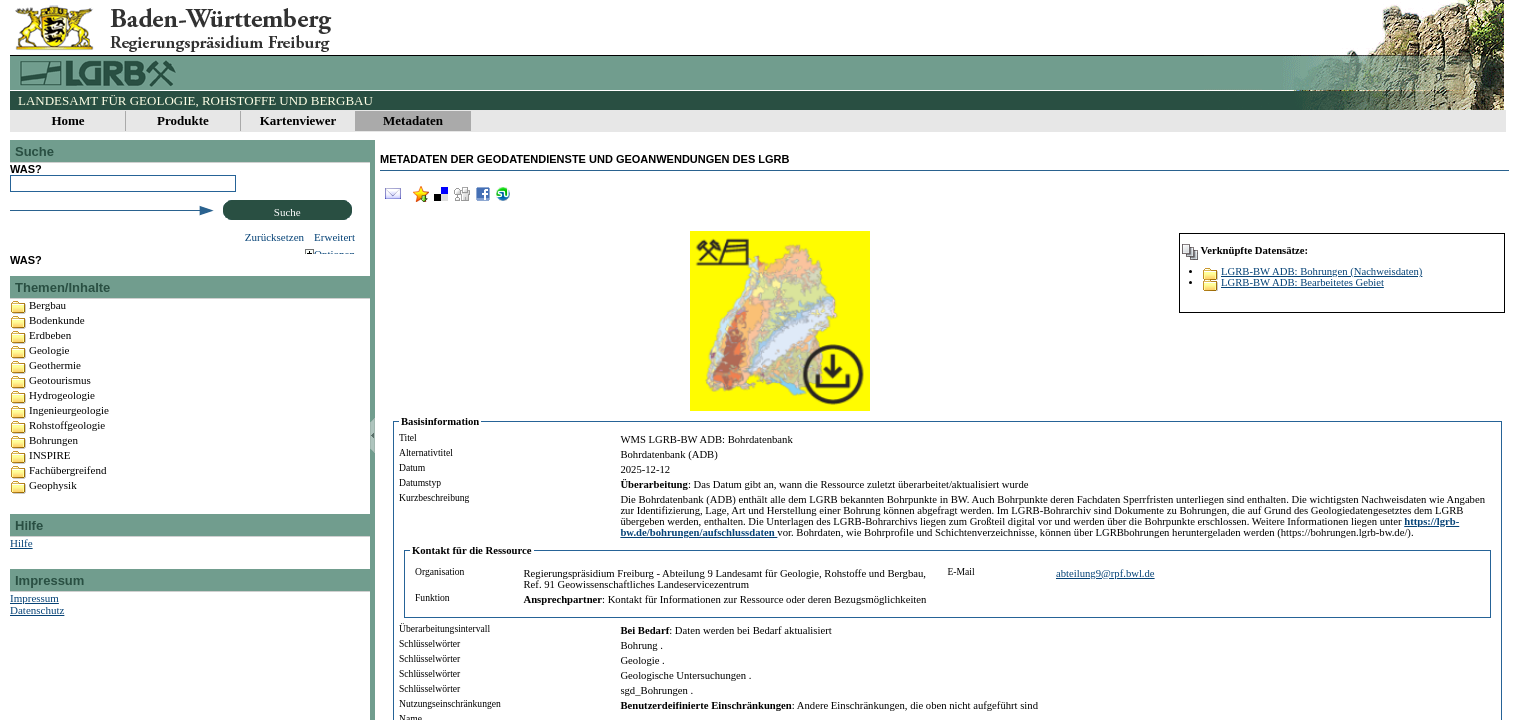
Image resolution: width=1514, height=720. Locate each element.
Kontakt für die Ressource (472, 550)
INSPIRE (50, 480)
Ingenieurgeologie (69, 435)
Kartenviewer (298, 120)
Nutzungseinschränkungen (450, 703)
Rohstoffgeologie (67, 450)
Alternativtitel (426, 452)
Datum (412, 467)
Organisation (439, 571)
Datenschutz (37, 635)
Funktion (432, 597)
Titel (408, 437)
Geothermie (55, 390)
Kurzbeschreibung (434, 497)
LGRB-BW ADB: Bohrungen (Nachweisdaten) (1321, 271)
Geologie (49, 375)
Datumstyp (420, 482)
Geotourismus (60, 405)
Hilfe (21, 568)
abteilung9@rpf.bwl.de (1105, 573)
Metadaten (413, 120)
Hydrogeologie (62, 420)
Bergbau (47, 330)
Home (67, 120)
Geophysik (53, 510)
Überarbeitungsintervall (444, 628)
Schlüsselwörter (429, 643)
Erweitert (334, 237)
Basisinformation (440, 421)
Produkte (183, 120)
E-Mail (961, 571)
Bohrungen (53, 465)
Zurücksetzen (274, 237)
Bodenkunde (57, 345)
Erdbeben (50, 360)
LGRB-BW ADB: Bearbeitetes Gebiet (1302, 282)
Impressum (34, 623)
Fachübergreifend (67, 495)
